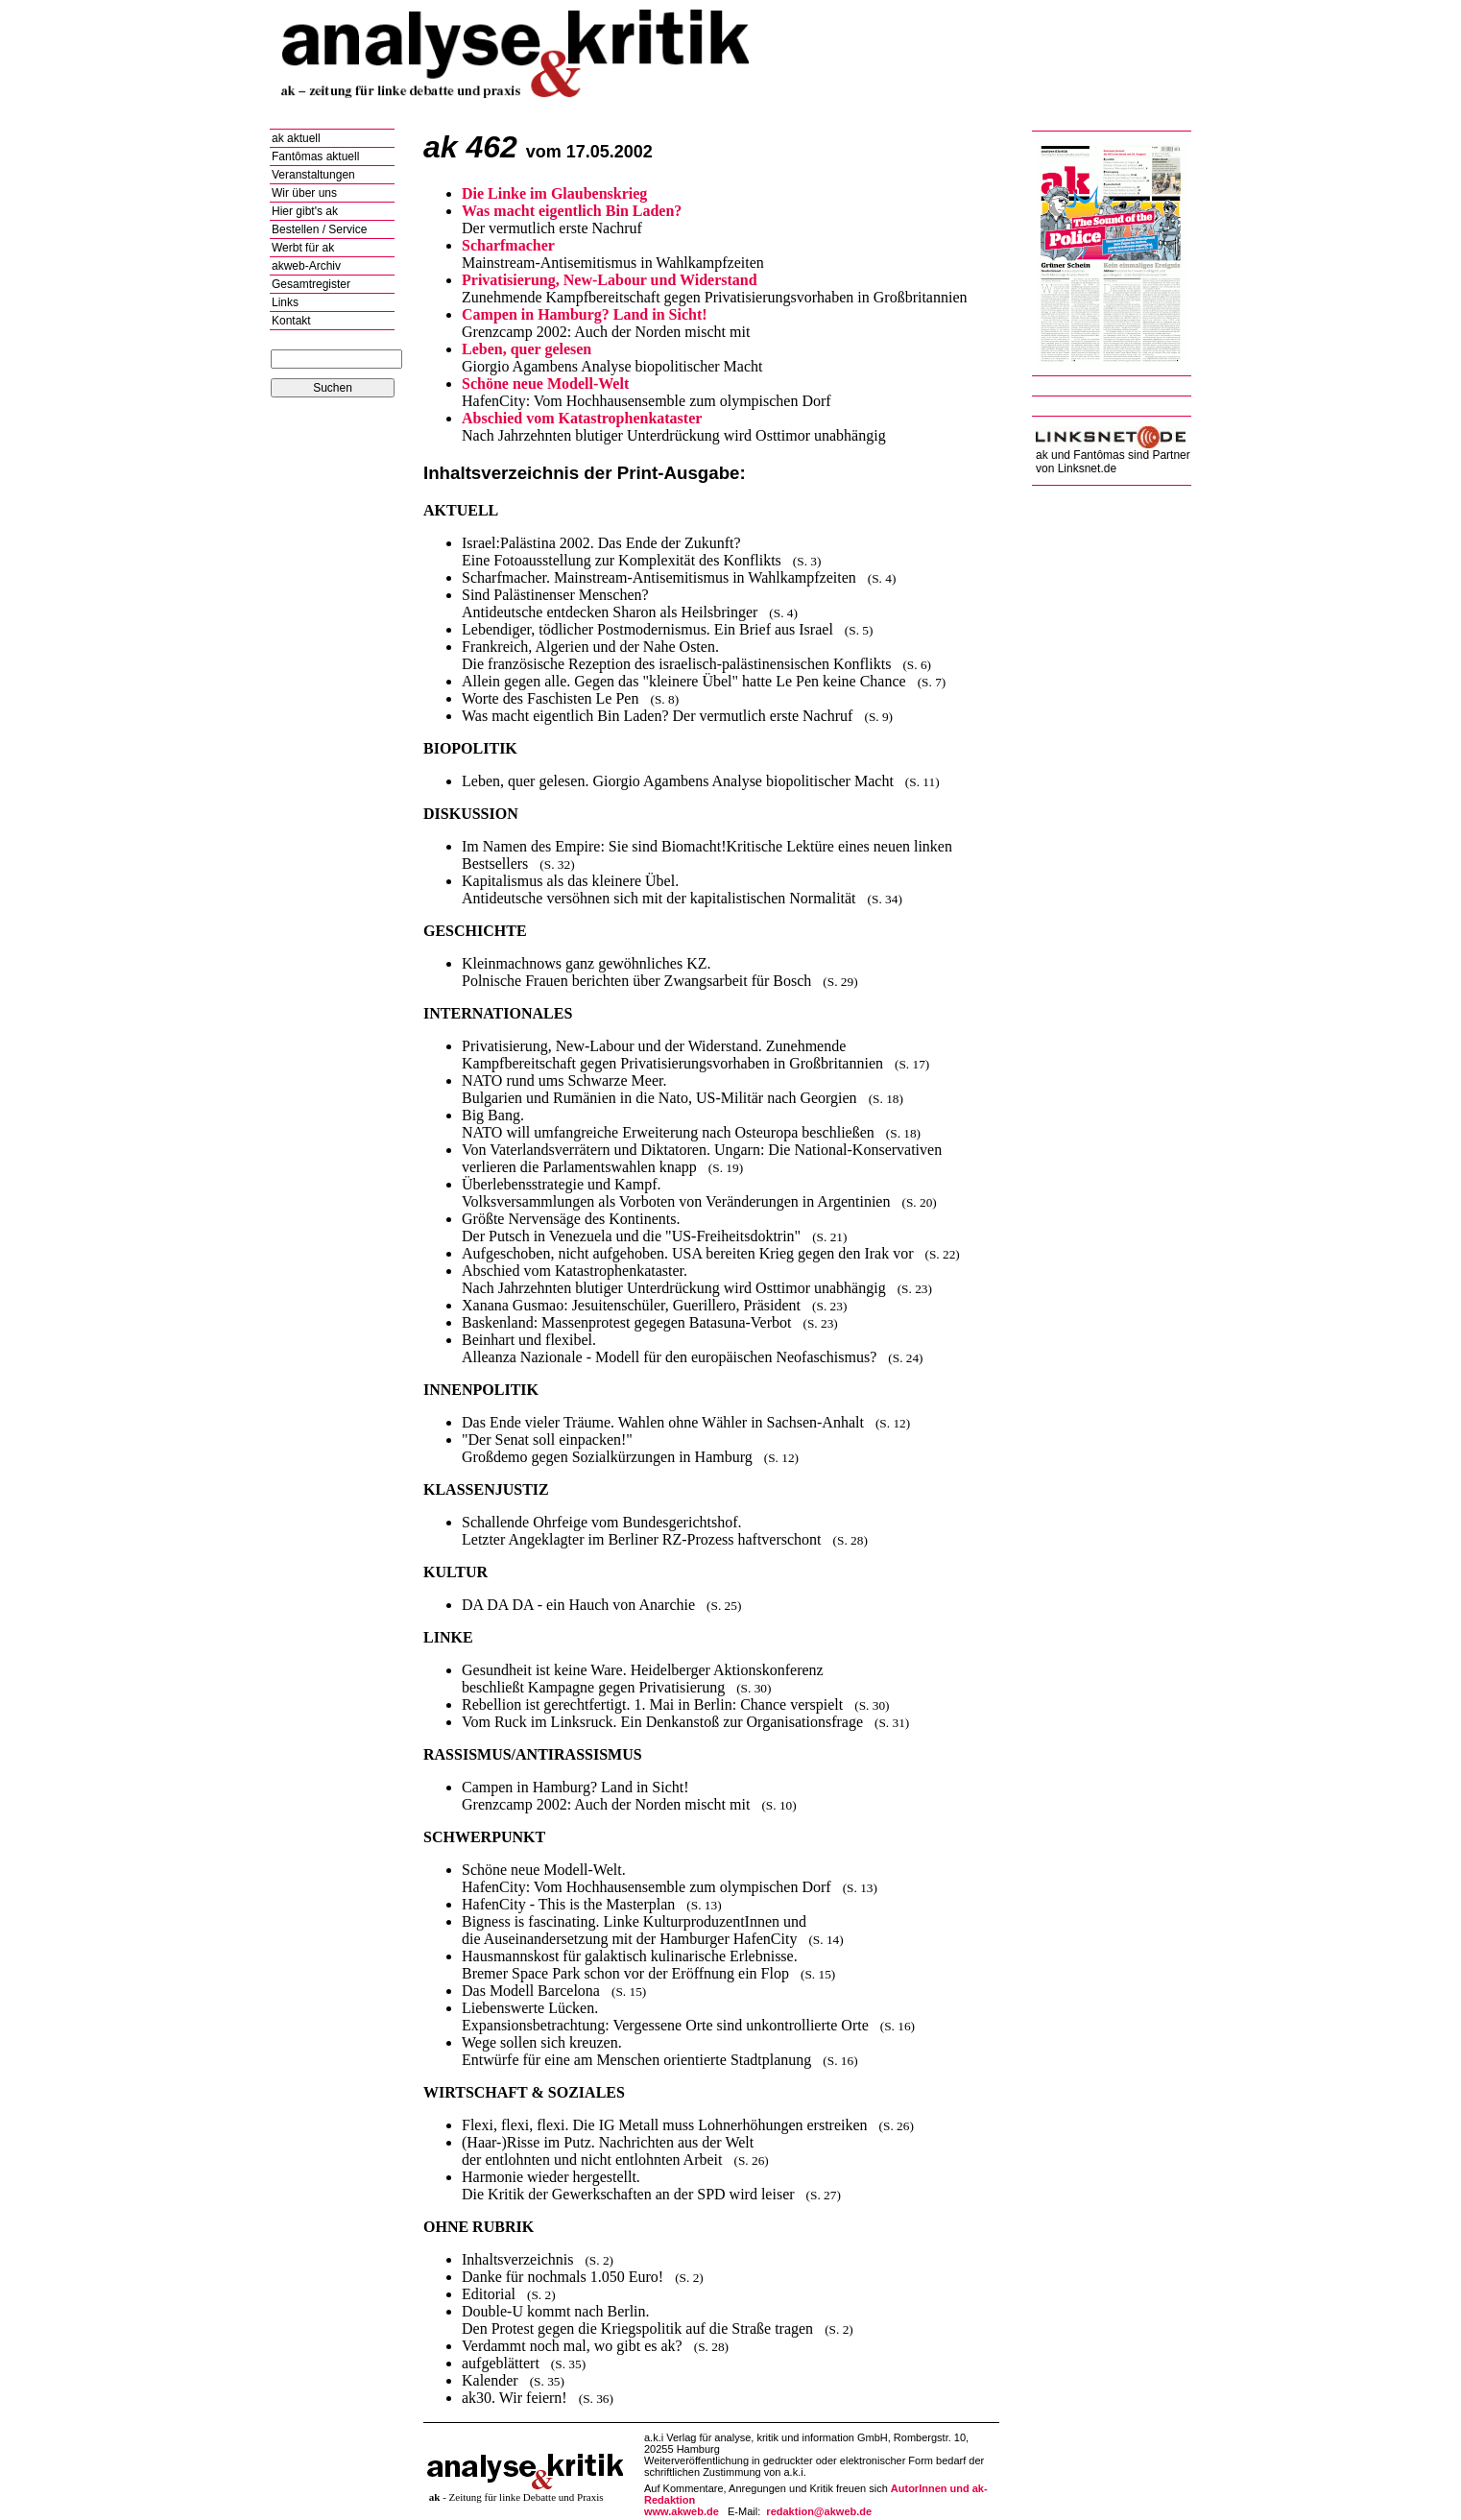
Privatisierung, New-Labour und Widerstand (609, 280)
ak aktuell (296, 138)
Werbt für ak (303, 247)
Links (285, 302)
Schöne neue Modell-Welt (545, 383)
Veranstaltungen (313, 174)
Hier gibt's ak (305, 211)
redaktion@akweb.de (819, 2511)
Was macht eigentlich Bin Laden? (572, 211)
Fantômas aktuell (315, 156)
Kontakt (291, 320)
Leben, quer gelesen (526, 349)
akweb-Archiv (306, 266)
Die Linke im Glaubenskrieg (554, 193)
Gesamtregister (311, 284)
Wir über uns (304, 193)
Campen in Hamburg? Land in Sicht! (584, 314)
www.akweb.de (681, 2511)
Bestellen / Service (319, 229)
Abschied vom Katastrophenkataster (582, 418)
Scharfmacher (508, 245)
